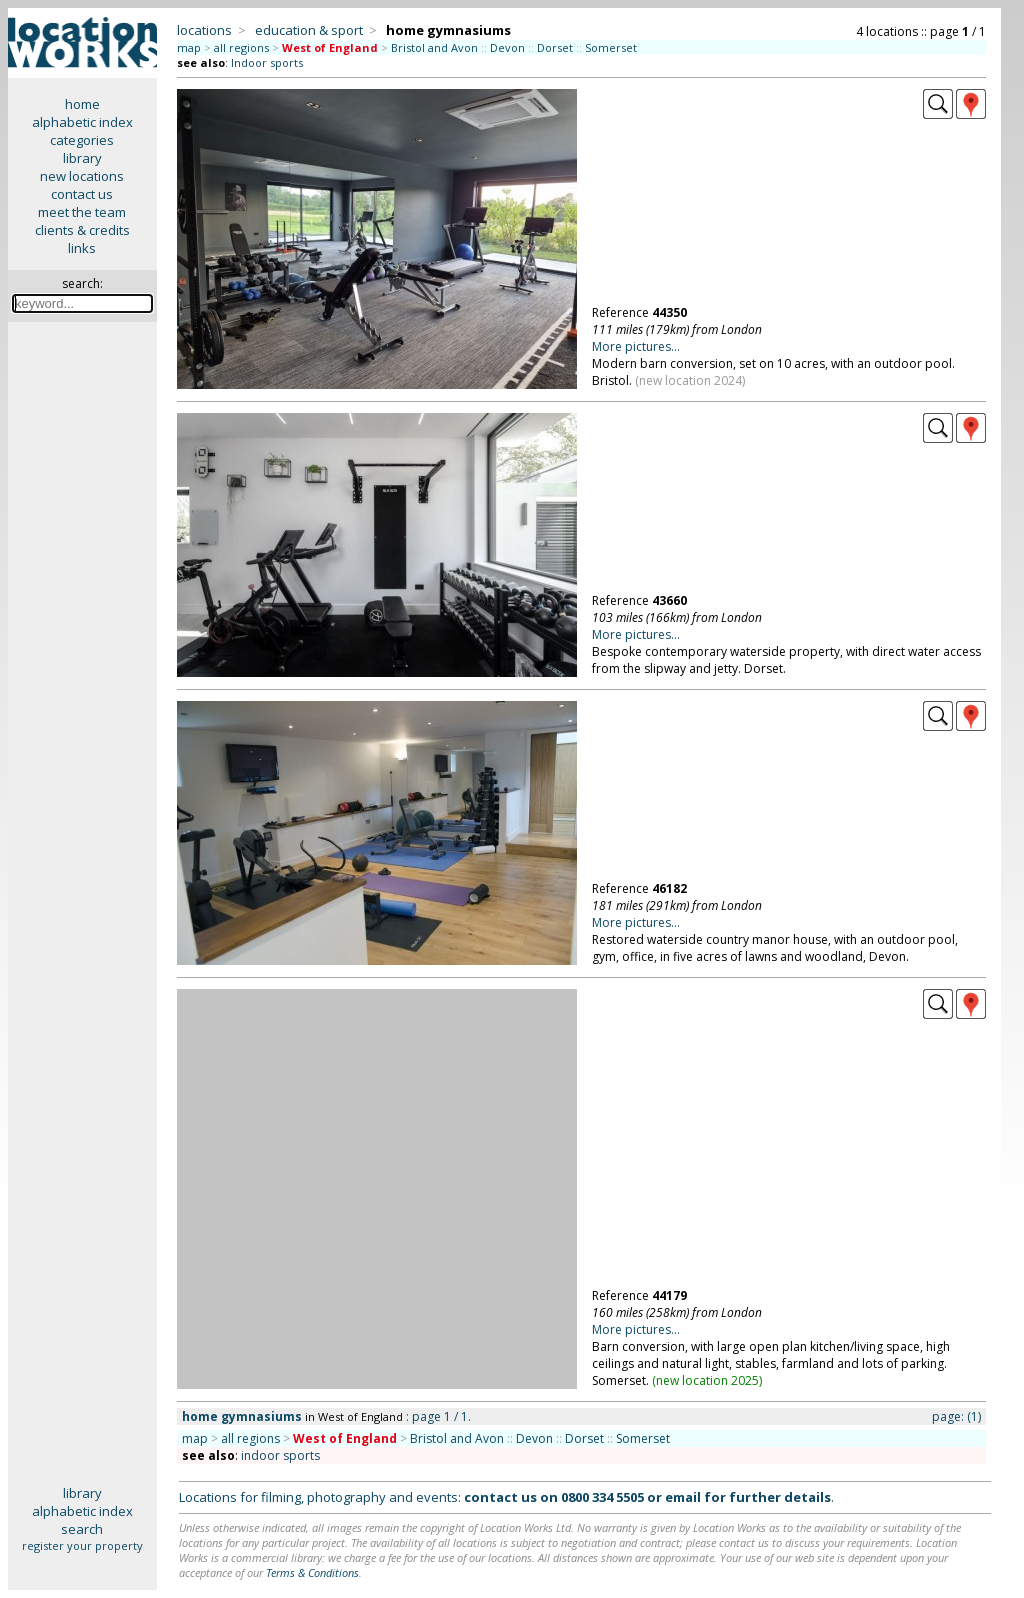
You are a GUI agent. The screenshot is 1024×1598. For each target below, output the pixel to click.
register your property (82, 1545)
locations (204, 30)
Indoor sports (267, 62)
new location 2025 (707, 1380)
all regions (241, 47)
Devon (507, 47)
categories (82, 140)
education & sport (309, 30)
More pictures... (636, 346)
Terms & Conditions (312, 1572)
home (82, 104)
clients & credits (82, 230)
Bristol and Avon (434, 47)
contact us (82, 194)
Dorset (555, 47)
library (82, 158)
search (82, 1529)
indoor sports (280, 1455)
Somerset (611, 47)
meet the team (82, 212)
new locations (82, 176)
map (189, 47)
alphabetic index (82, 122)
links (82, 248)
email (683, 1497)
